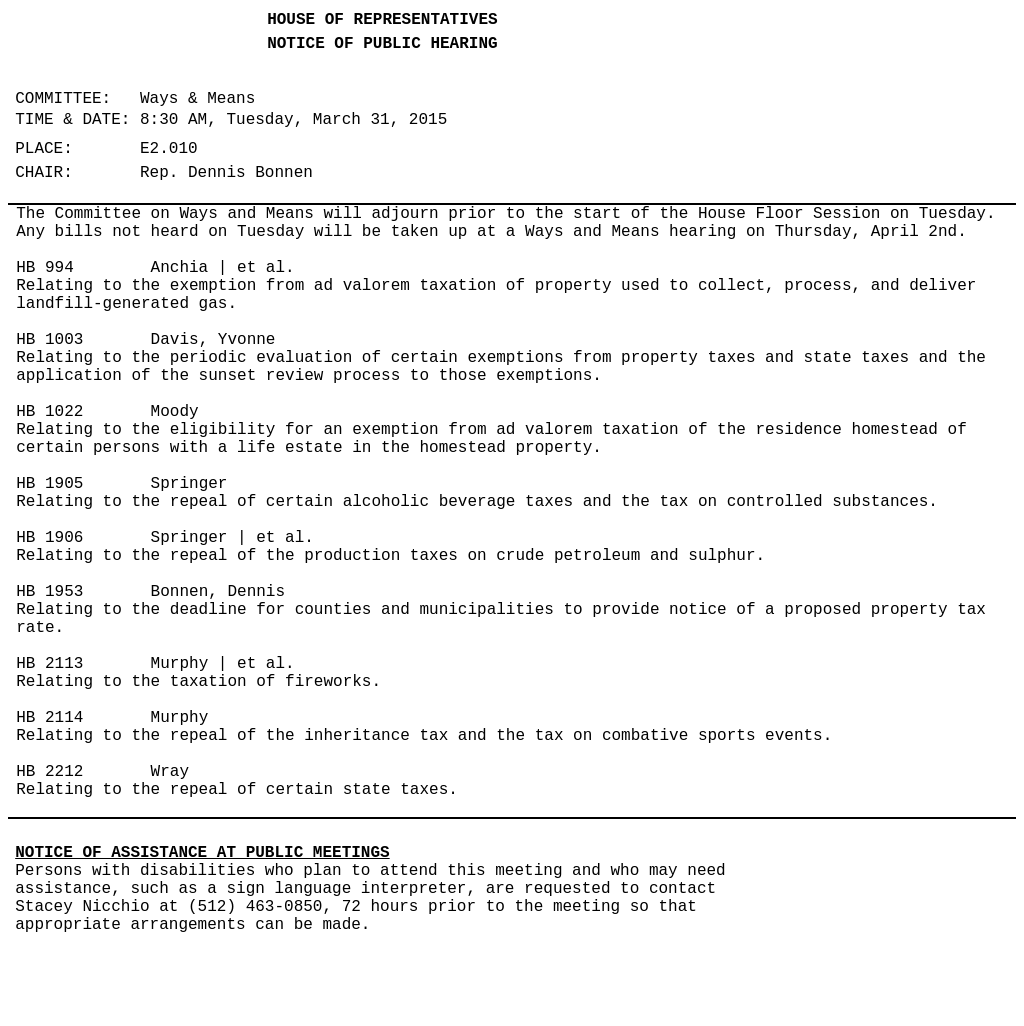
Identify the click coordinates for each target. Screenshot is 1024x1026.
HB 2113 (49, 664)
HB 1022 (49, 412)
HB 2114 (49, 718)
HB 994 (45, 268)
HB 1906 (49, 538)
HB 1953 (49, 592)
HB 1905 (49, 484)
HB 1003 (49, 340)
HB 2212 (49, 772)
